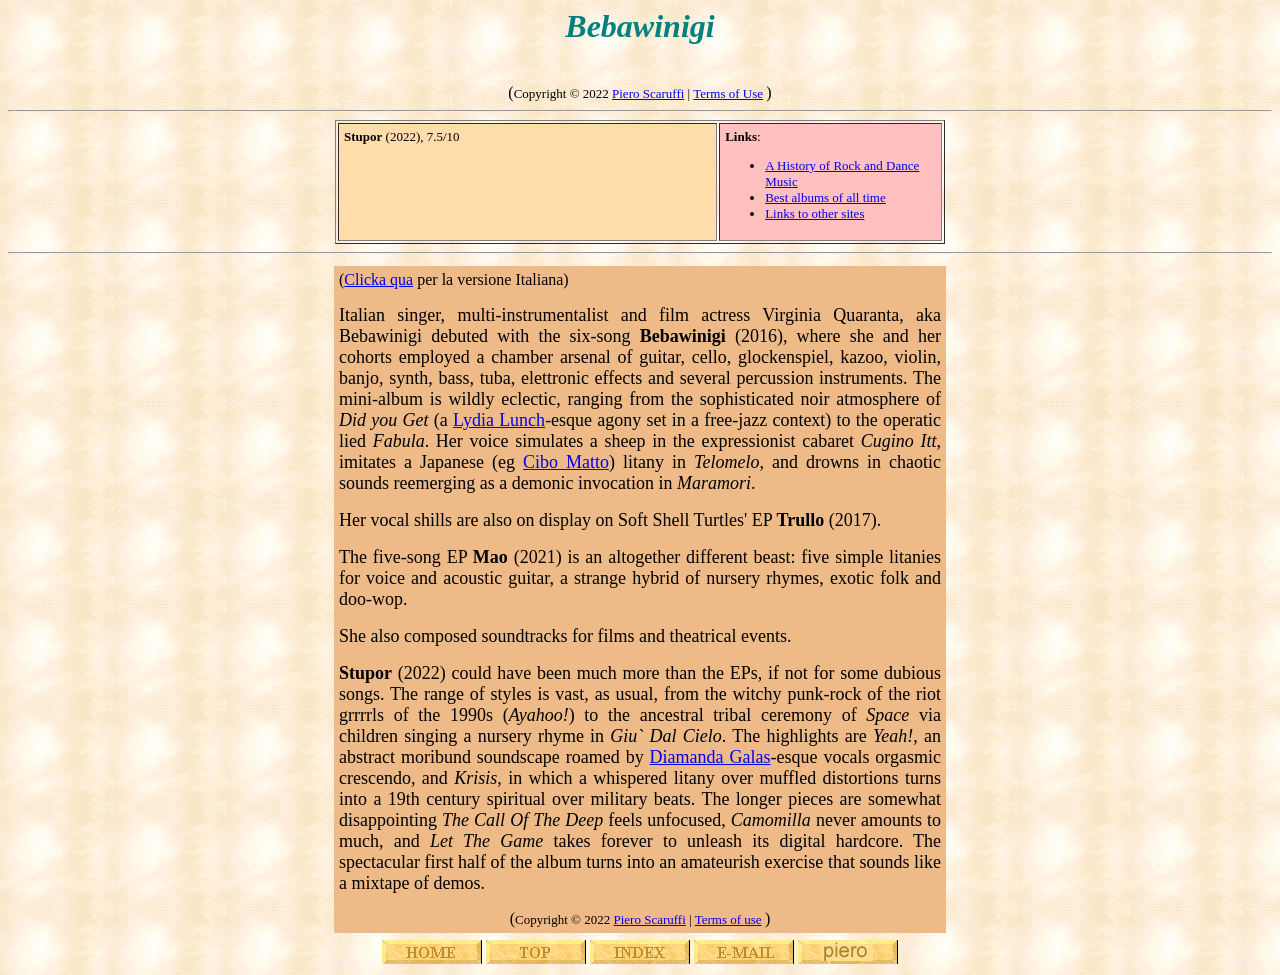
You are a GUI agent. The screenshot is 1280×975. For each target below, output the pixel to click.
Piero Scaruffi (648, 93)
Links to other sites (814, 213)
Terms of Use (728, 93)
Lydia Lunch (499, 420)
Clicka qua (378, 279)
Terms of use (728, 919)
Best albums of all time (825, 197)
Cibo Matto (566, 462)
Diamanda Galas (710, 757)
